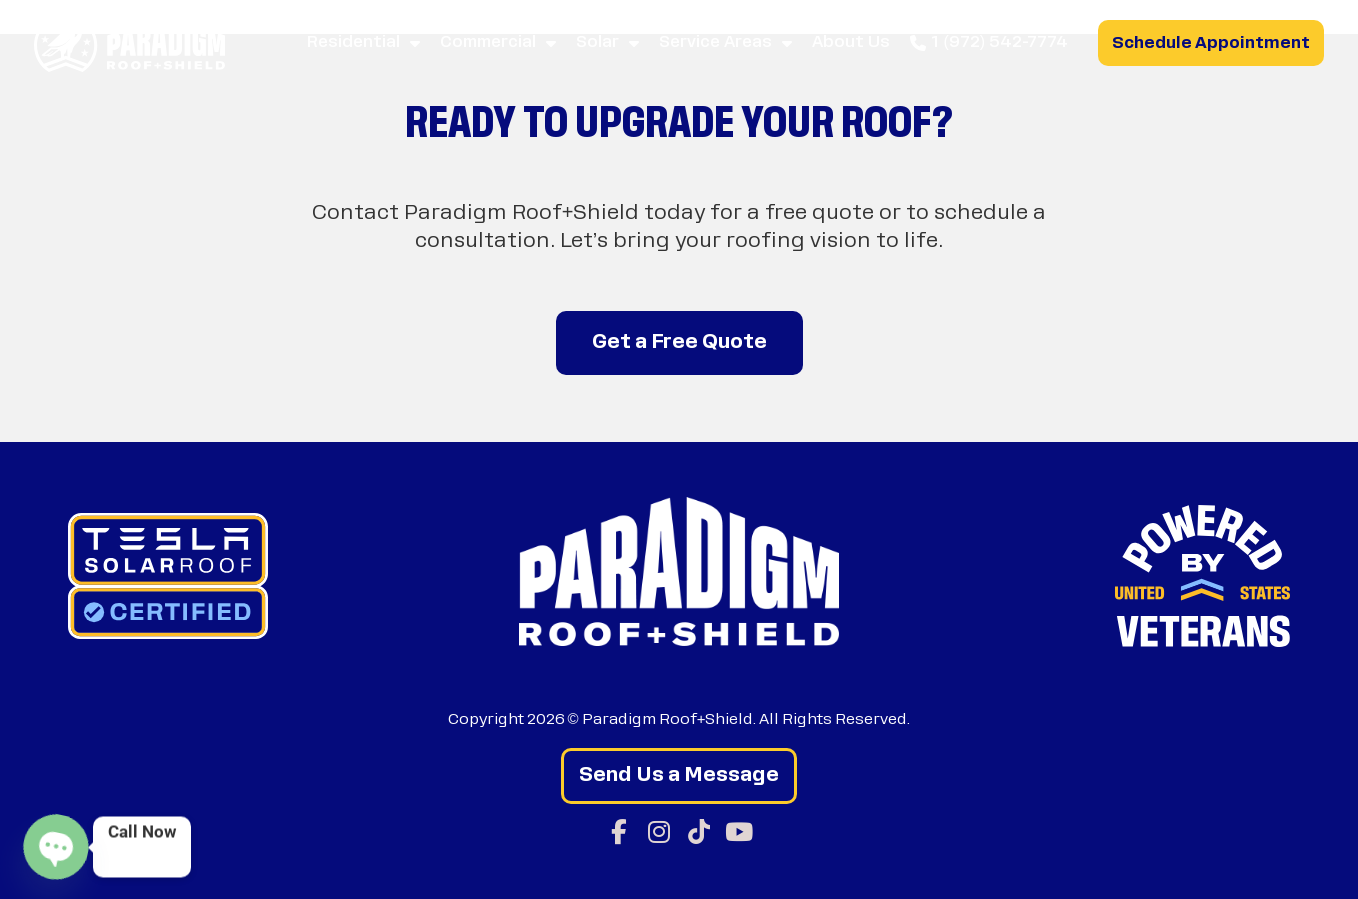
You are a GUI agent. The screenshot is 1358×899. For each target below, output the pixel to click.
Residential (363, 43)
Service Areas (725, 43)
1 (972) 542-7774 (989, 43)
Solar (607, 43)
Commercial (498, 43)
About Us (851, 43)
